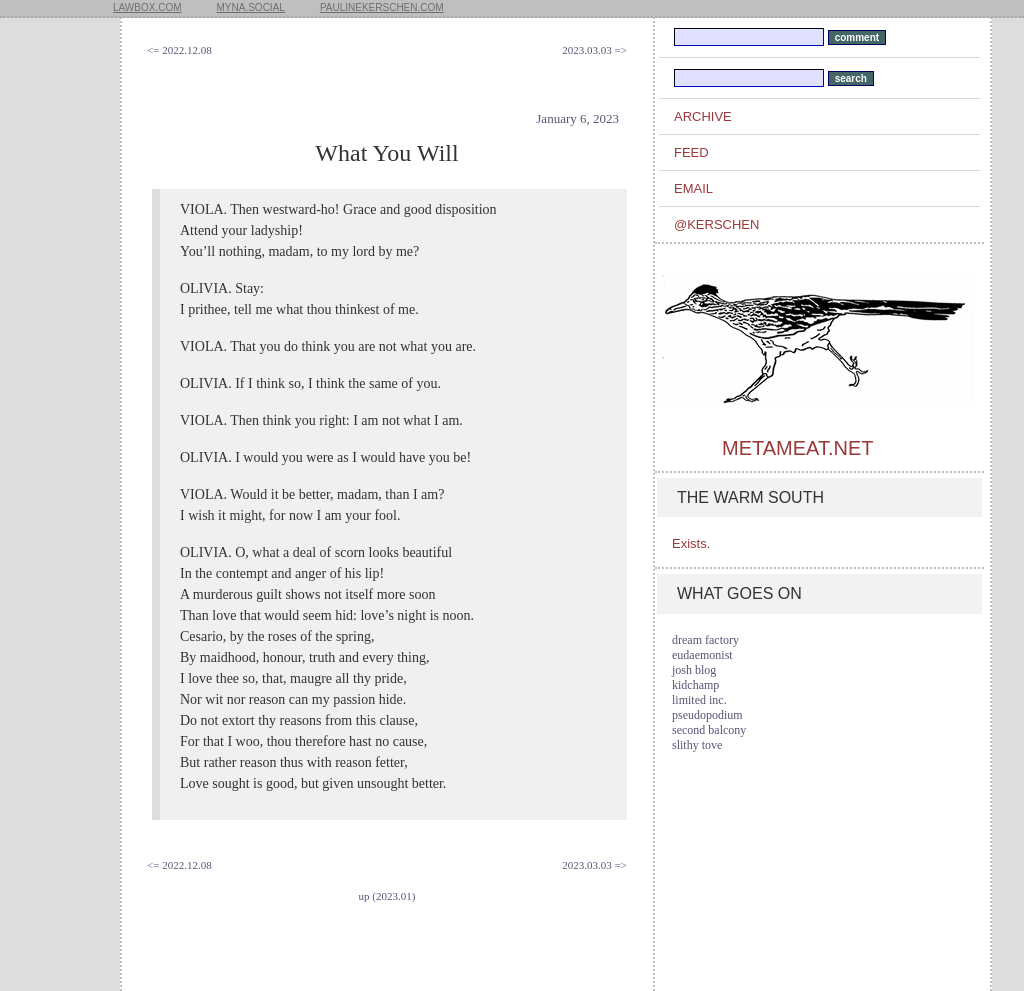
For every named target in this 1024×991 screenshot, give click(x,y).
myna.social (251, 7)
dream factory (705, 640)
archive (703, 116)
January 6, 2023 (577, 118)
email (693, 188)
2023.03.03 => (594, 50)
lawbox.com (147, 7)
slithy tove (697, 745)
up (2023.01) (387, 896)
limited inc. (699, 700)
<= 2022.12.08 (179, 50)
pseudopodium (707, 715)
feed (691, 152)
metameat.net (797, 448)
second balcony (709, 730)
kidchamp (695, 685)
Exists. (691, 543)
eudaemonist (702, 655)
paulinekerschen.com (382, 7)
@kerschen (716, 224)
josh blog (694, 670)
